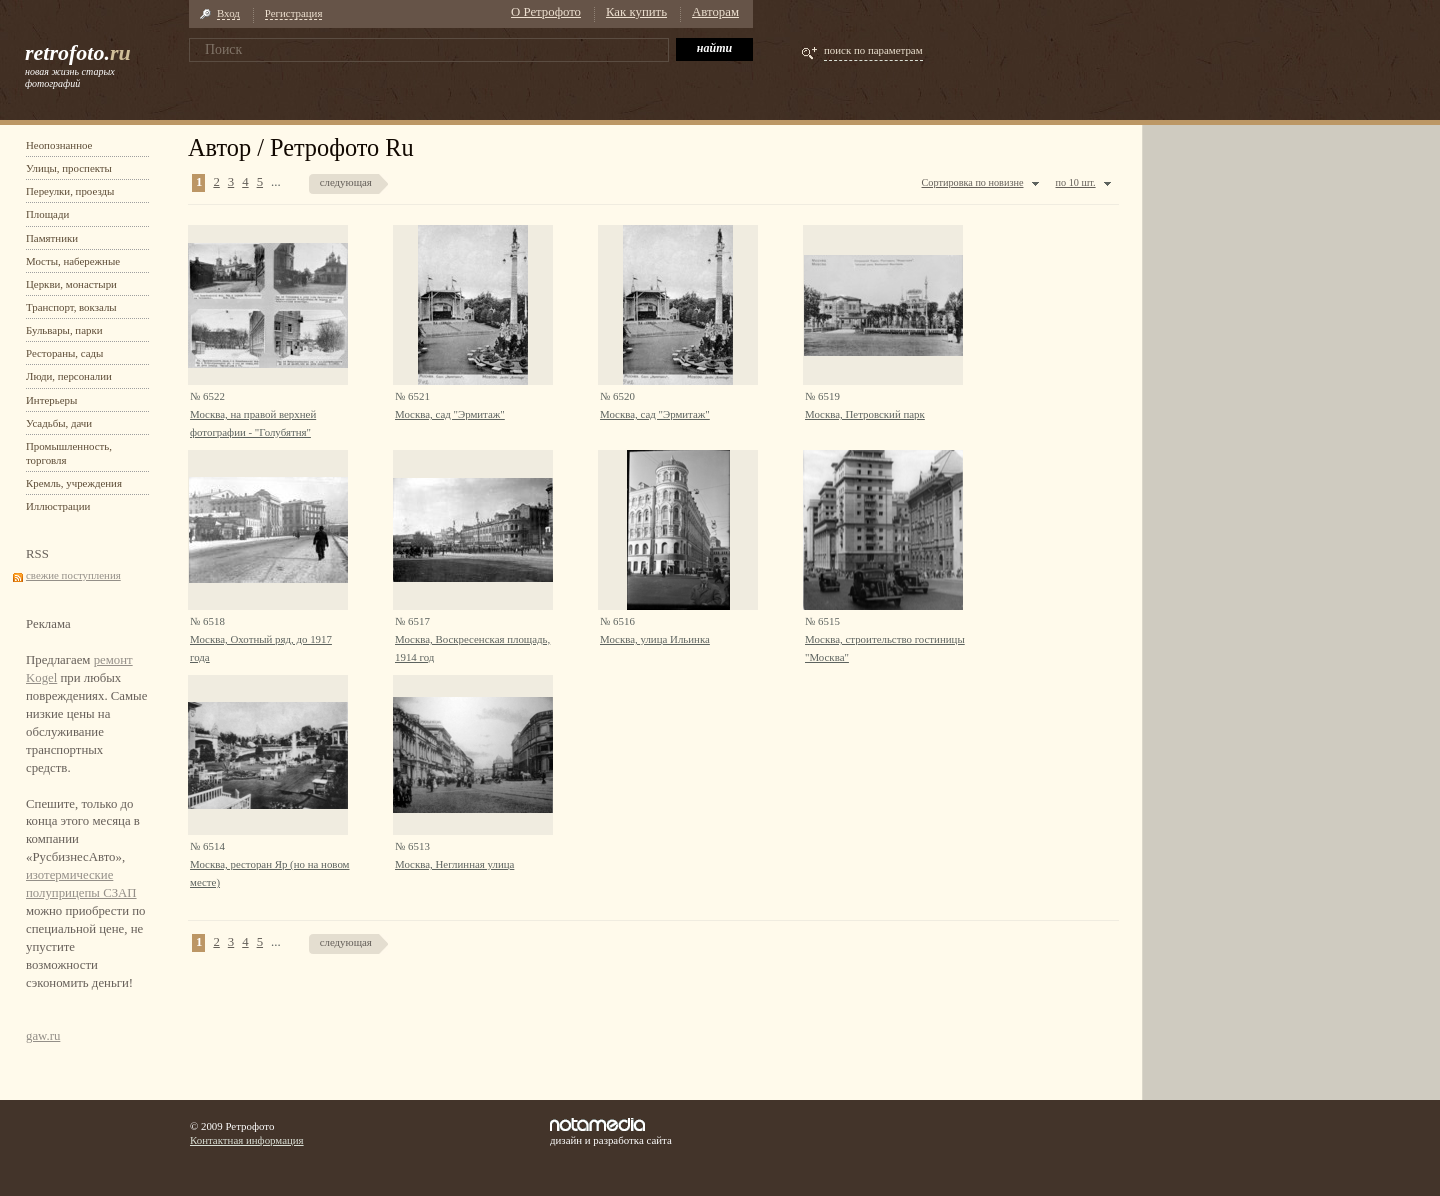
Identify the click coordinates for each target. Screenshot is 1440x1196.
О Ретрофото (546, 12)
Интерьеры (51, 400)
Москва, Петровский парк (865, 414)
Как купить (636, 12)
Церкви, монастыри (71, 284)
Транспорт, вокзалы (71, 307)
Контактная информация (247, 1140)
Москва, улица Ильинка (655, 639)
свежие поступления (73, 575)
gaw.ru (43, 1036)
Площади (47, 214)
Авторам (715, 12)
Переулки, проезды (70, 191)
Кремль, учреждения (74, 483)
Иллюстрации (58, 506)
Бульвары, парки (64, 330)
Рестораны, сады (64, 353)
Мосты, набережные (73, 261)
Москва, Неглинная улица (454, 864)
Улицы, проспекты (69, 168)
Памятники (52, 238)
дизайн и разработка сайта (611, 1132)
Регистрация (294, 13)
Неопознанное (59, 145)
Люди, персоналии (69, 376)
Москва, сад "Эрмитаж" (450, 414)
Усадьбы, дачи (59, 423)
